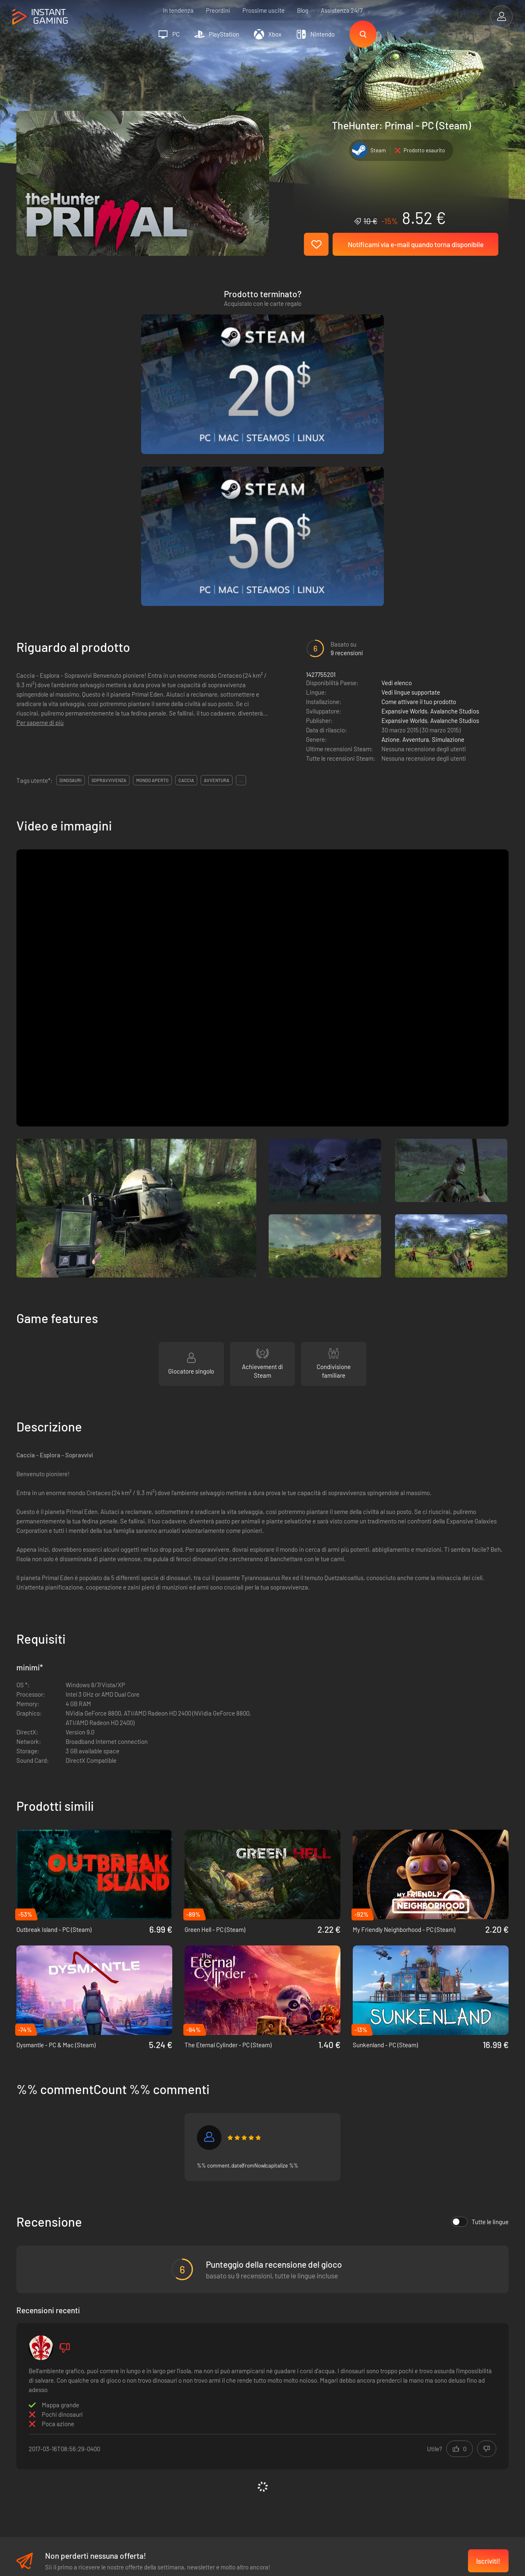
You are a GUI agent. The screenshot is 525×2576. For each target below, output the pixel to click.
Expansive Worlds (404, 508)
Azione (390, 537)
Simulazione (448, 537)
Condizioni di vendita (159, 2398)
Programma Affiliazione (163, 2425)
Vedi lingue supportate (410, 489)
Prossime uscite (263, 10)
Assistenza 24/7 (342, 10)
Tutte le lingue (480, 2019)
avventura (216, 577)
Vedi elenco (396, 480)
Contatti (142, 2439)
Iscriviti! (488, 2359)
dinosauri (70, 577)
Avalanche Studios (454, 508)
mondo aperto (152, 577)
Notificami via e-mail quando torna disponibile (416, 244)
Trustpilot (28, 2398)
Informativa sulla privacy (164, 2412)
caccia (186, 577)
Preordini (218, 10)
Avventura (415, 537)
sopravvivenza (108, 577)
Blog (302, 10)
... (241, 577)
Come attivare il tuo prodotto (418, 499)
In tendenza (178, 10)
